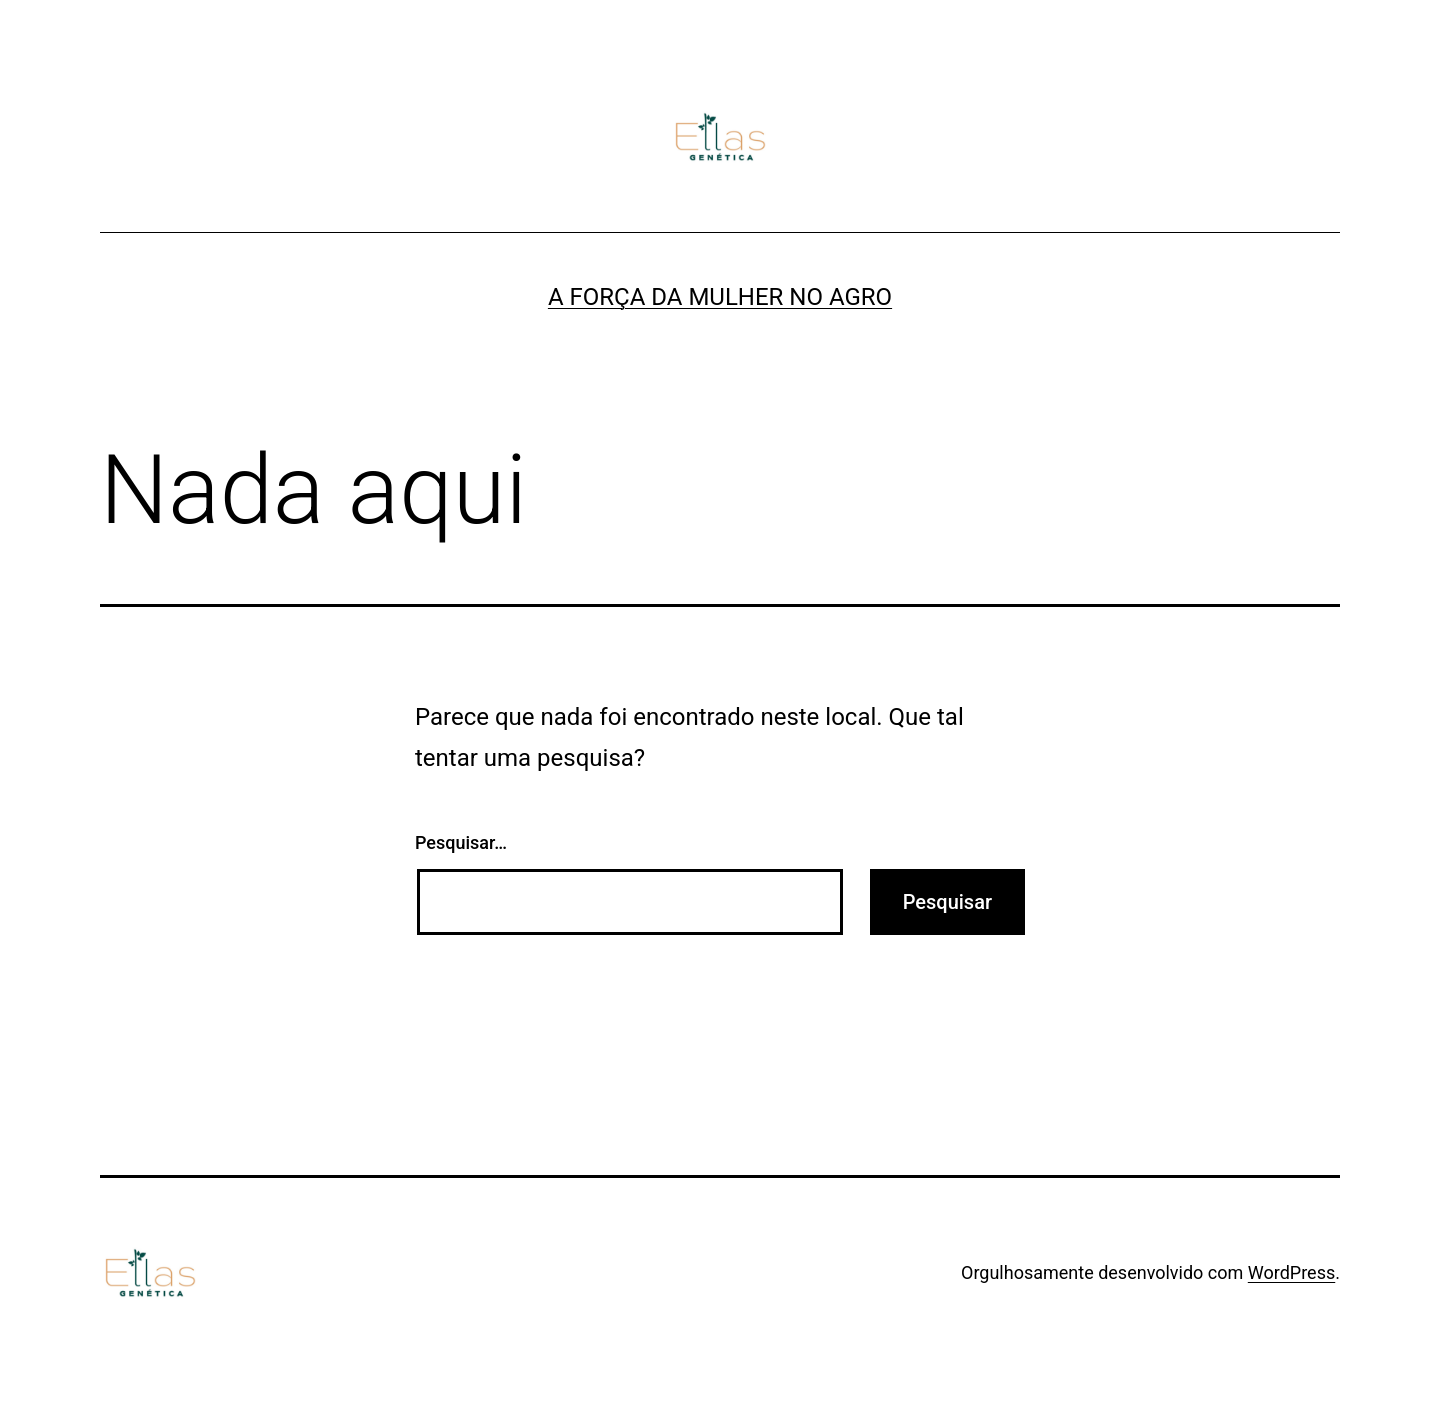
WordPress (1291, 1272)
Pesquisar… (461, 842)
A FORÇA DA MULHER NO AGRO (720, 297)
